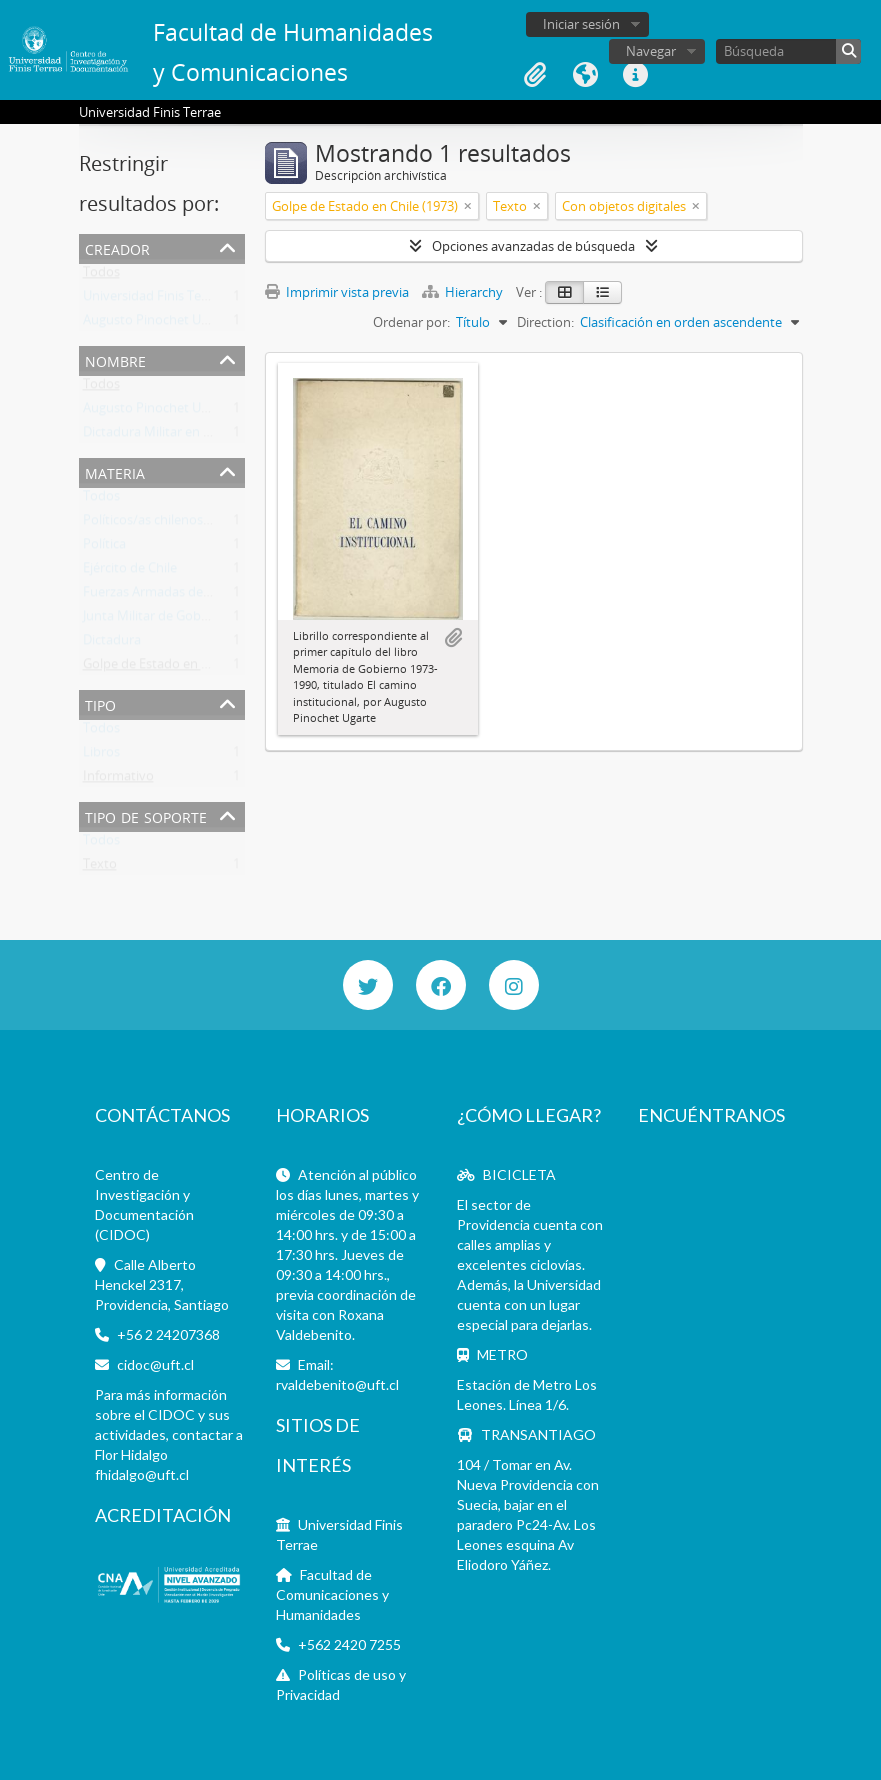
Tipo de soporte (146, 815)
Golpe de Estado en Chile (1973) (176, 668)
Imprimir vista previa (337, 292)
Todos (101, 276)
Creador (117, 247)
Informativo (118, 780)
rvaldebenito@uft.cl (337, 1384)
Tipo (100, 703)
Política (104, 548)
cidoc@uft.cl (155, 1364)
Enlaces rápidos (635, 75)
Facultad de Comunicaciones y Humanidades (332, 1594)
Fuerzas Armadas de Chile (159, 596)
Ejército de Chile (130, 572)
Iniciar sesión (581, 24)
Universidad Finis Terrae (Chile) (174, 300)
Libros (101, 756)
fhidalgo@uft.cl (142, 1474)
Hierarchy (464, 292)
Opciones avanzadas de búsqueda (533, 246)
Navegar (651, 51)
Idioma (585, 75)
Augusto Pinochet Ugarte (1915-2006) (193, 324)
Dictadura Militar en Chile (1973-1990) (193, 436)
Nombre (115, 359)
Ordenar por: (411, 322)
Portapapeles (535, 75)
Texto (100, 868)
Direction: (545, 322)
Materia (115, 471)
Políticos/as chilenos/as (152, 524)
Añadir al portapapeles (453, 638)
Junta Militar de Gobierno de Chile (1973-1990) (218, 620)
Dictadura (112, 644)
